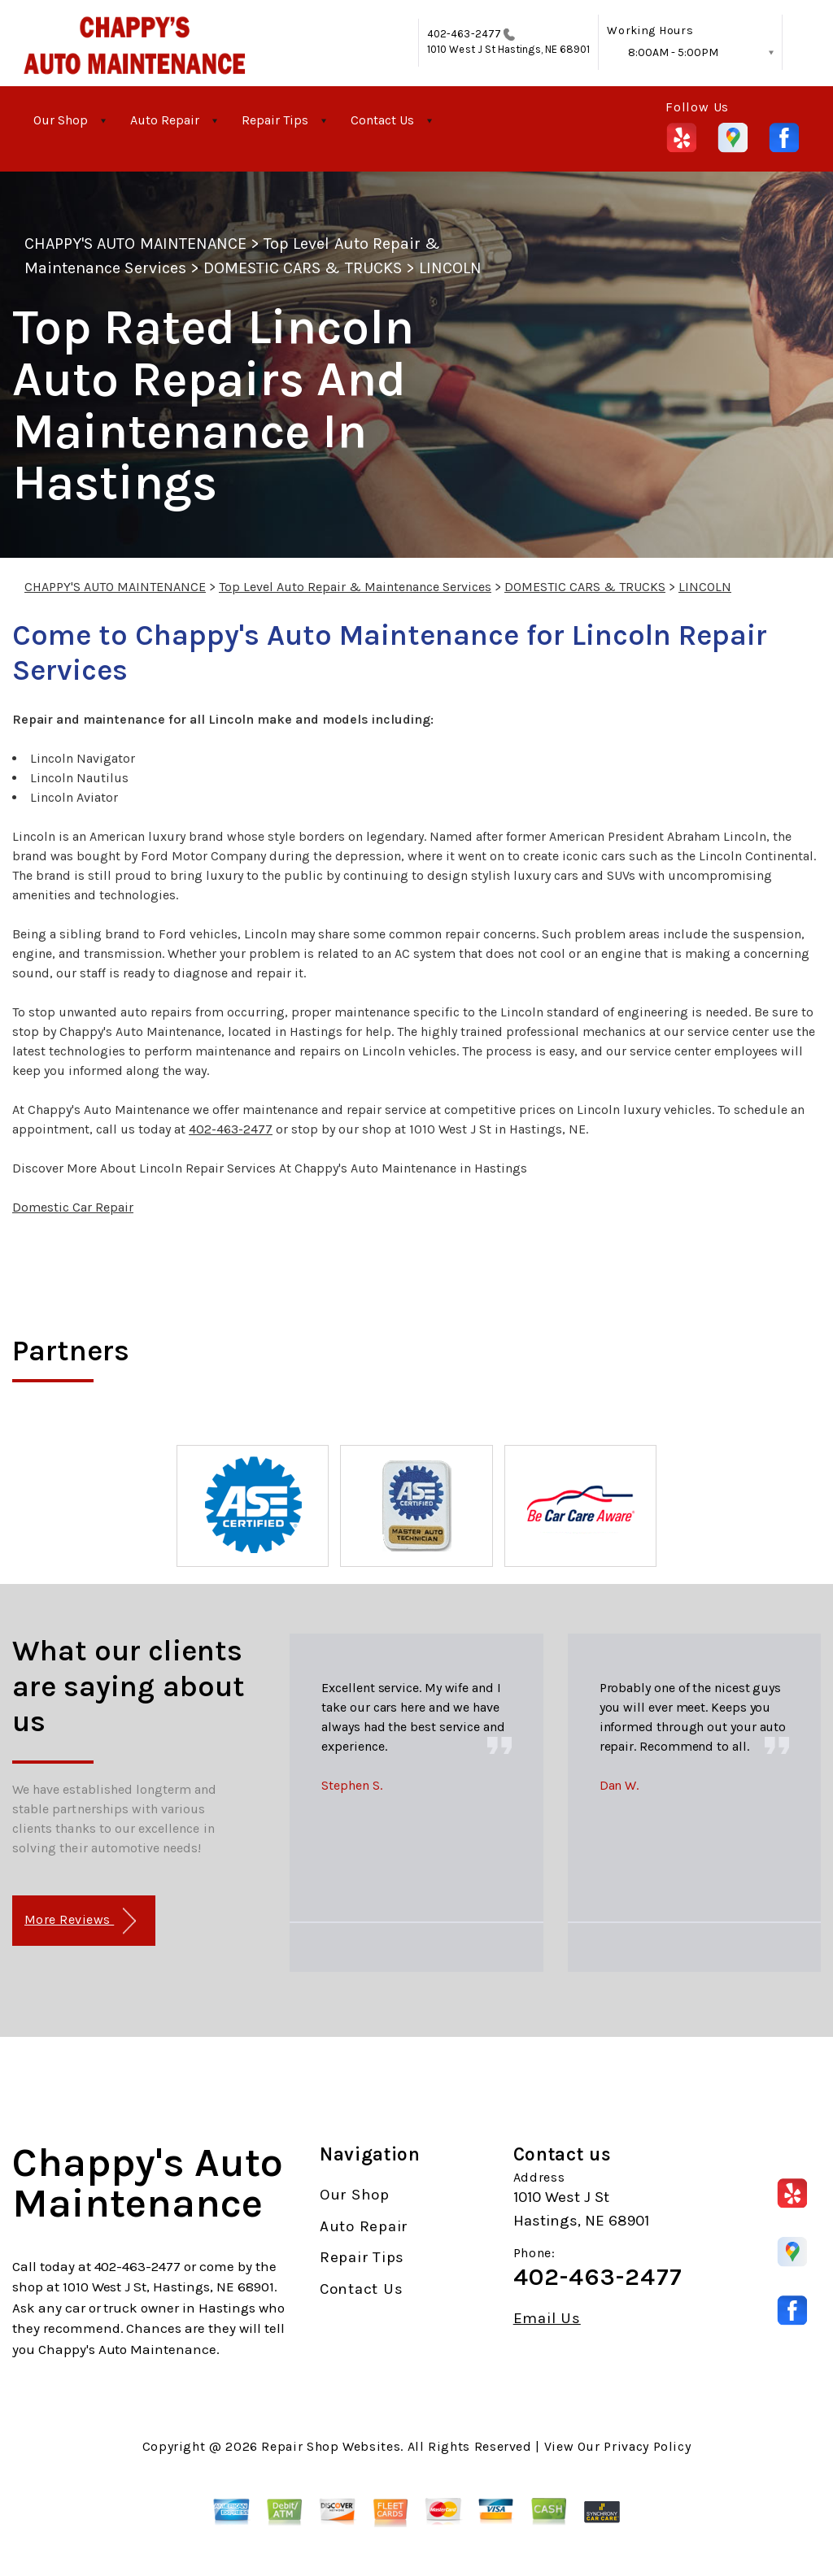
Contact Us (382, 120)
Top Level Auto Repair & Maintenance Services (355, 586)
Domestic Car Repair (72, 1207)
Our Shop (60, 120)
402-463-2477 (464, 34)
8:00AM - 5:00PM (673, 52)
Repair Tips (275, 120)
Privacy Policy (647, 2446)
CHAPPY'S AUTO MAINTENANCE (135, 243)
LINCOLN (450, 268)
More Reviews (80, 1921)
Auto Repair (164, 120)
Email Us (547, 2318)
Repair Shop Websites (330, 2446)
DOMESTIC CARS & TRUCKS (302, 268)
